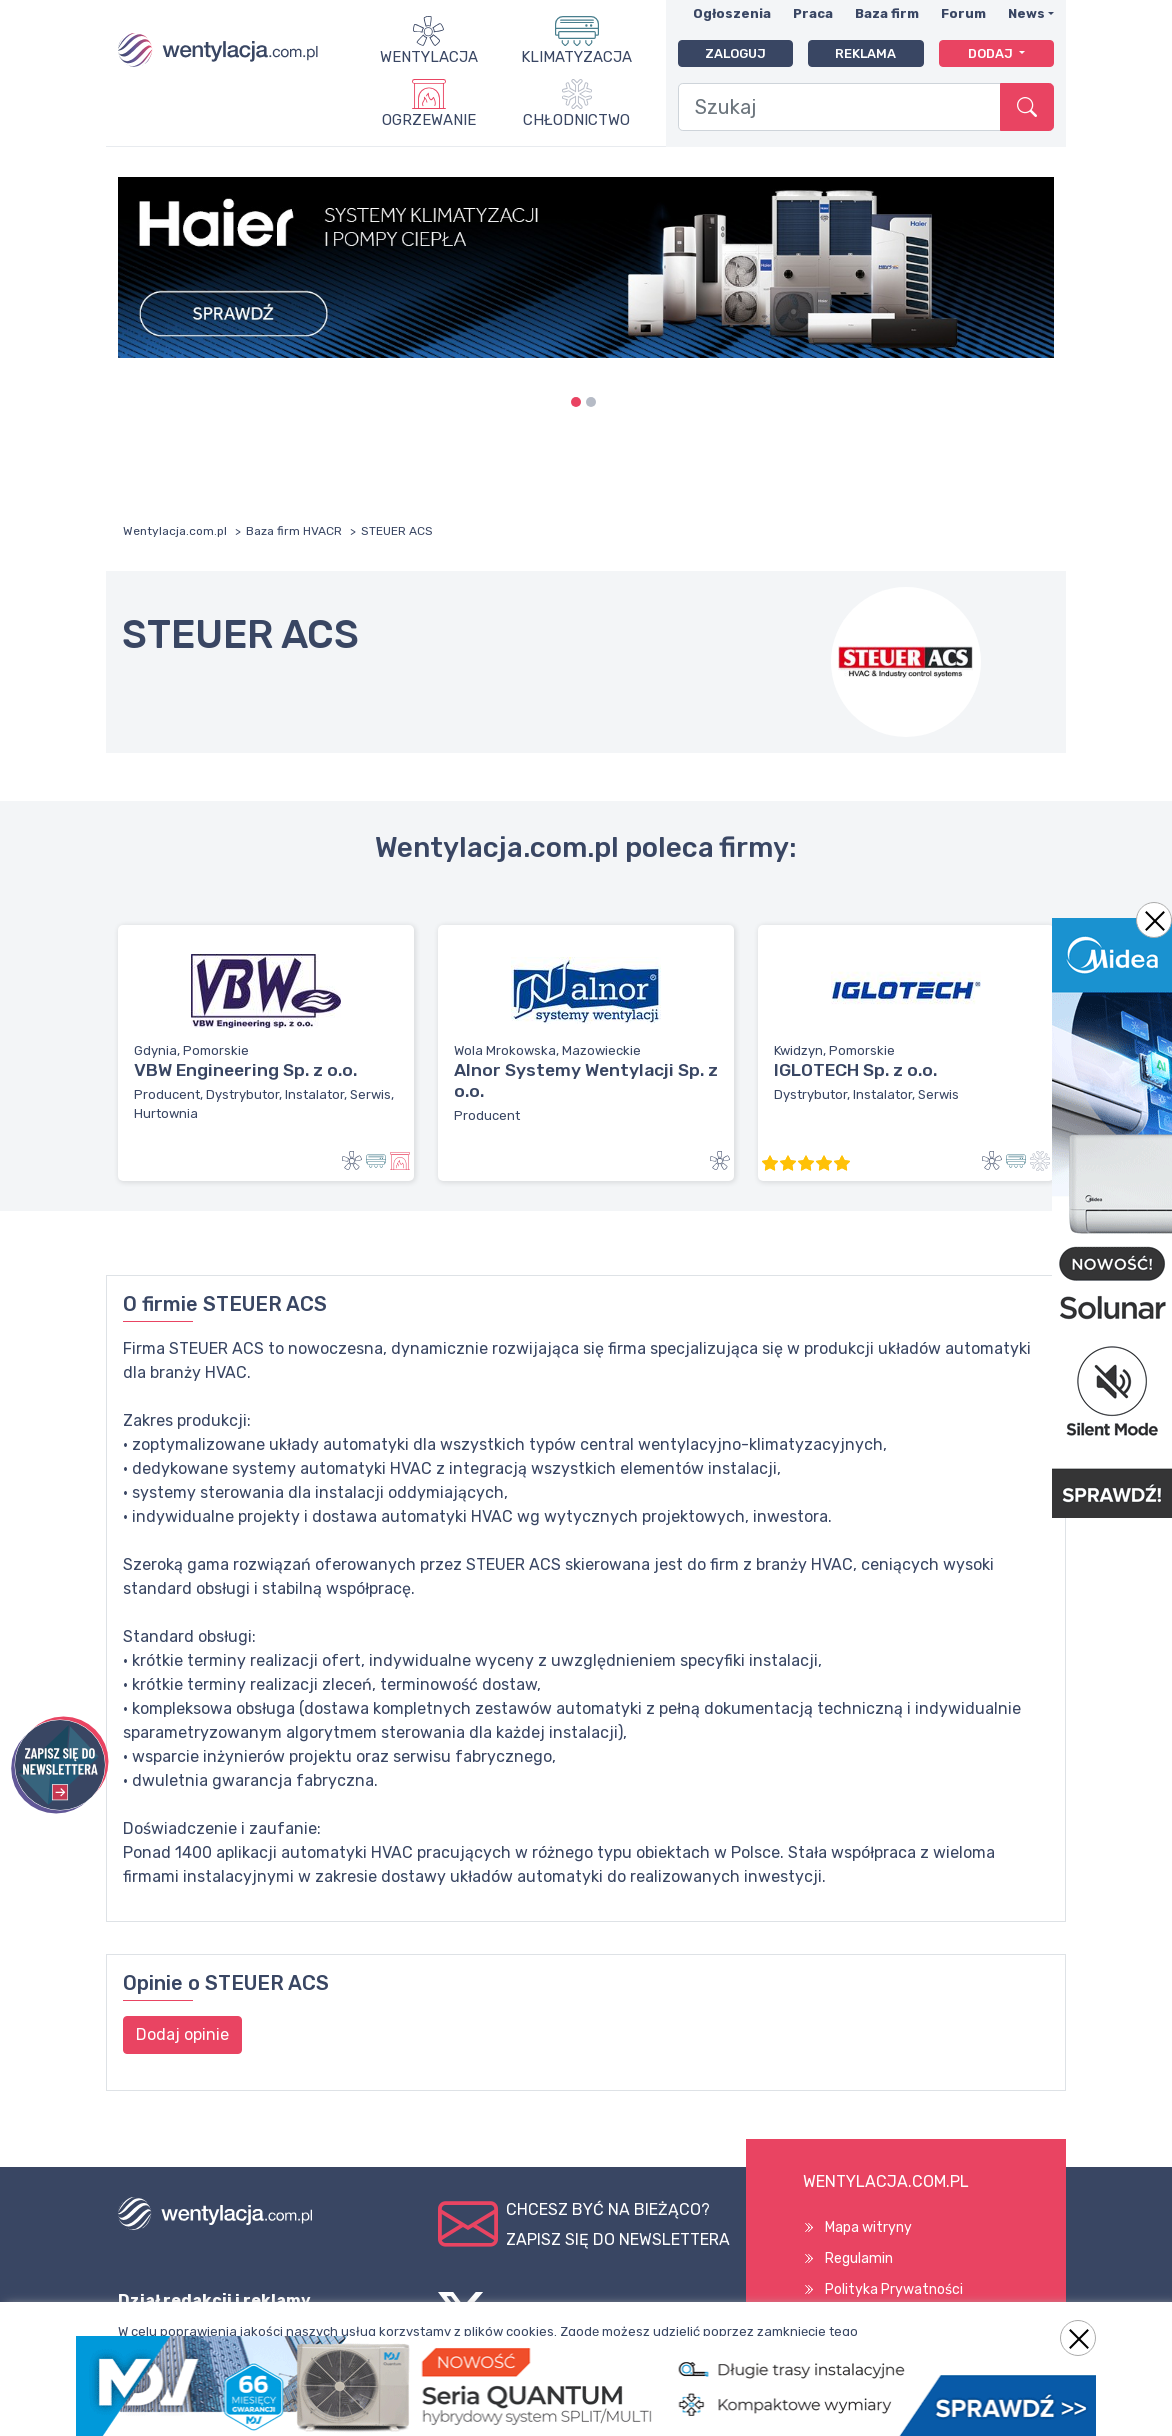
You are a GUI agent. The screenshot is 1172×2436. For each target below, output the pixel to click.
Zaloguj (735, 53)
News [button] (1026, 13)
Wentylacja (429, 57)
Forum (963, 13)
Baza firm (887, 13)
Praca (813, 13)
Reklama (865, 53)
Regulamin (859, 2258)
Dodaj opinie (182, 2034)
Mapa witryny (868, 2227)
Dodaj (992, 53)
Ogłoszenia (732, 13)
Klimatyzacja (576, 57)
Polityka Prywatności (894, 2289)
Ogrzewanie (429, 120)
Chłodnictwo (576, 120)
